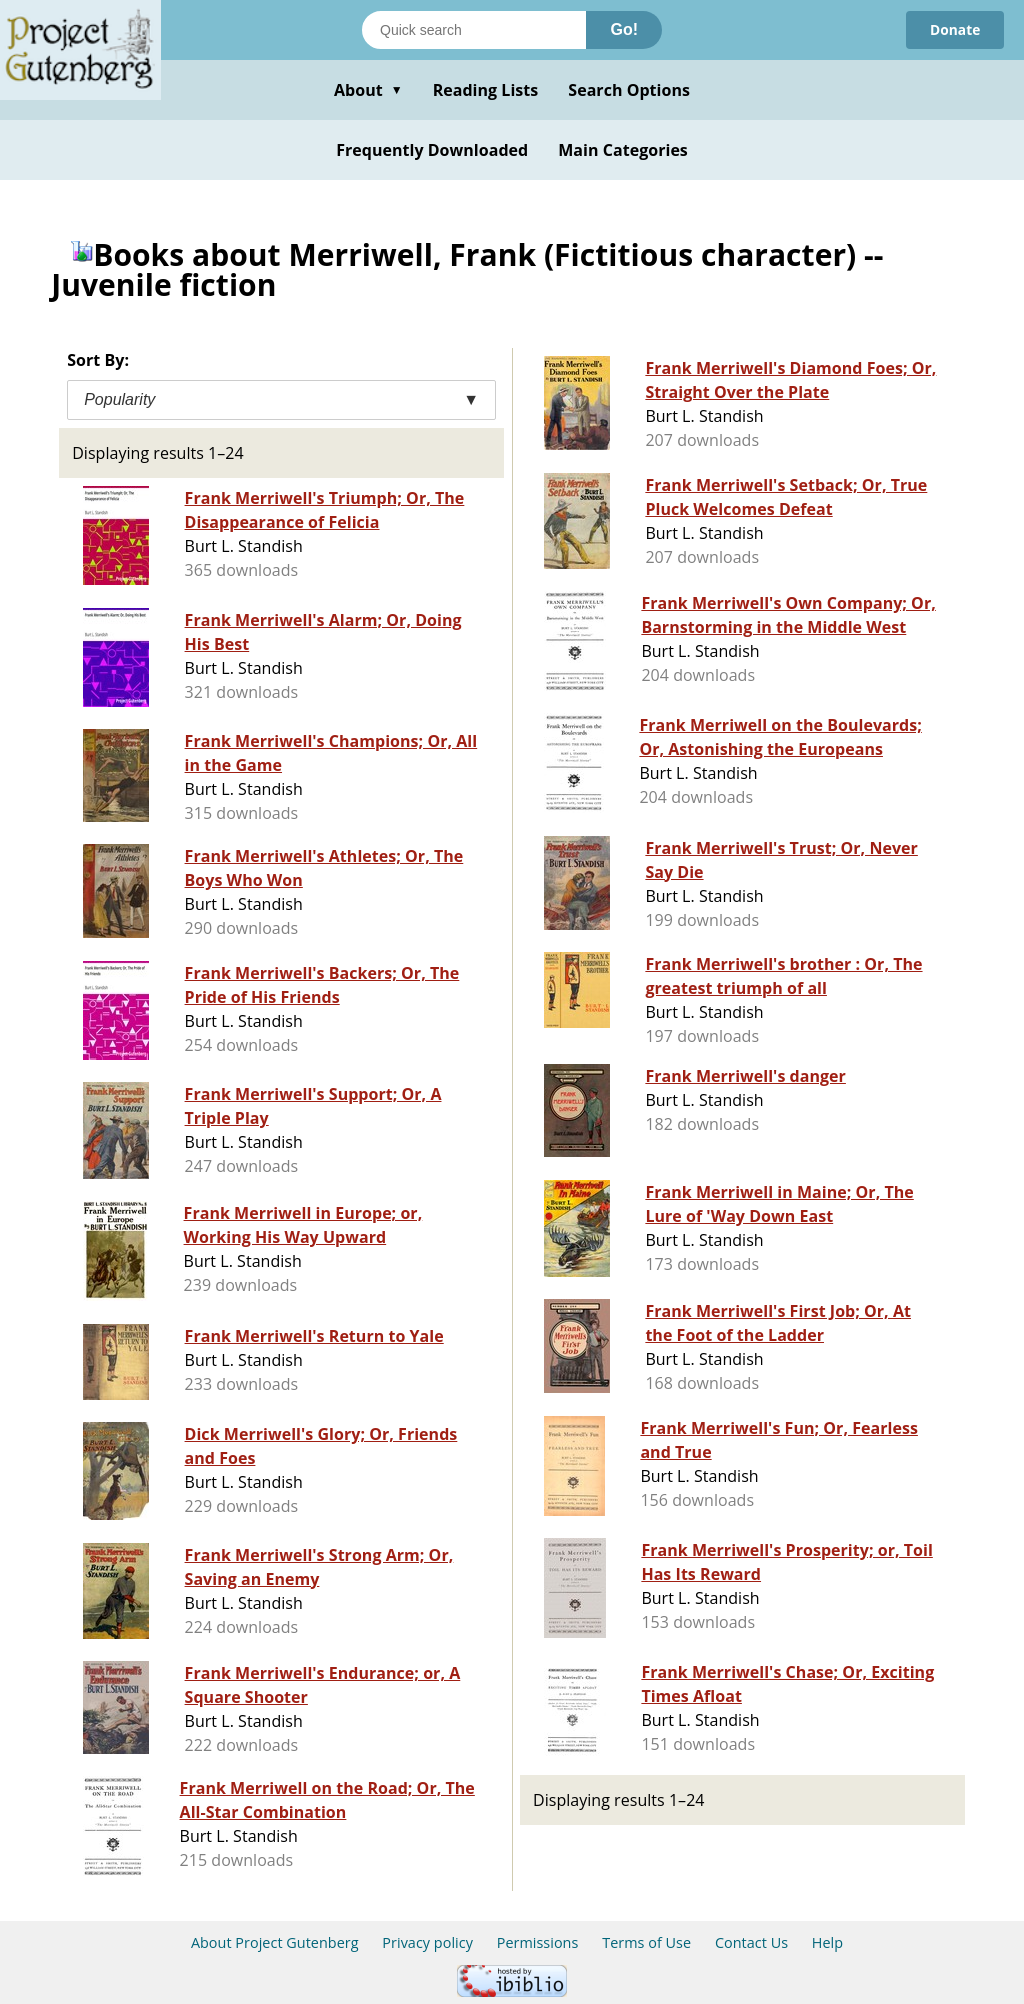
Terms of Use (646, 1942)
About (368, 90)
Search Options (629, 90)
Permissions (538, 1942)
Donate (954, 29)
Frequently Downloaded (432, 150)
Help (827, 1942)
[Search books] (474, 30)
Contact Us (751, 1942)
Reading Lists (486, 90)
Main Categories (623, 150)
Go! (624, 29)
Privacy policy (427, 1942)
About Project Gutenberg (275, 1942)
